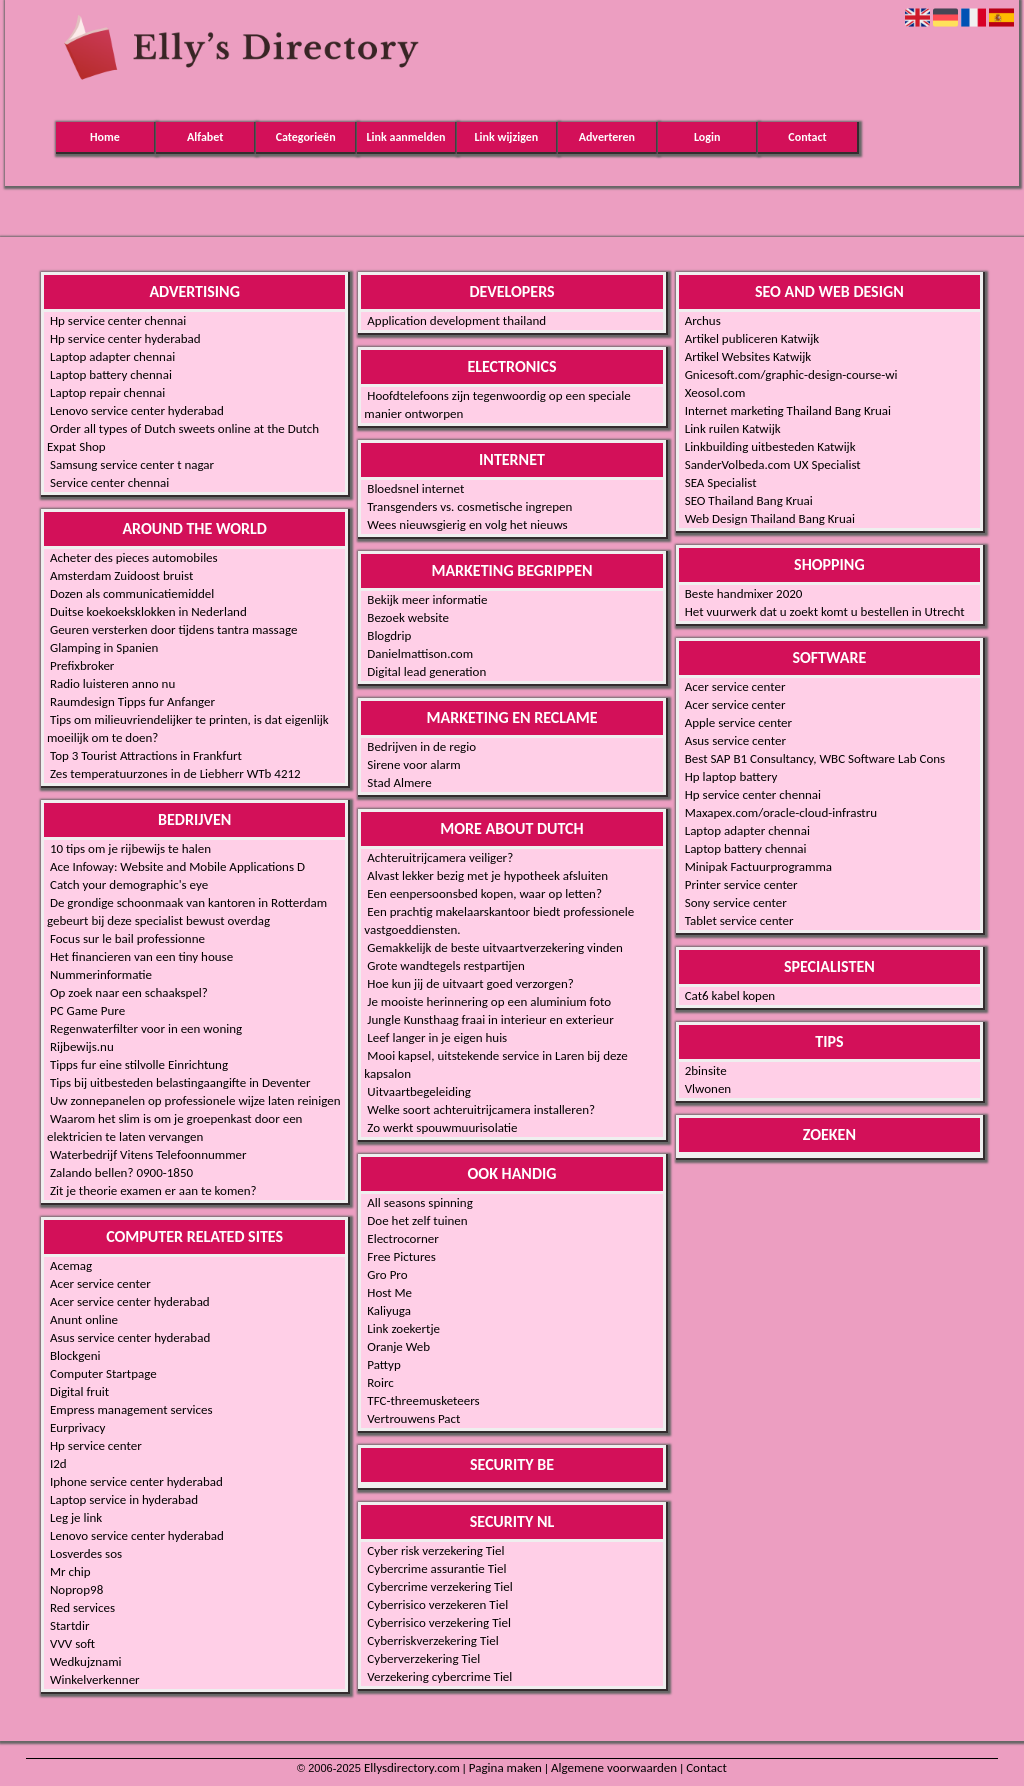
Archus (703, 320)
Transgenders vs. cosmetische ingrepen (469, 506)
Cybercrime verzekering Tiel (439, 1586)
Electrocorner (402, 1238)
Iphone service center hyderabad (136, 1481)
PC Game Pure (87, 1010)
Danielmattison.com (420, 653)
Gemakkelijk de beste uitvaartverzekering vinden (495, 947)
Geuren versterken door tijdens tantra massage (173, 629)
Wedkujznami (86, 1661)
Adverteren (607, 137)
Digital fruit (79, 1391)
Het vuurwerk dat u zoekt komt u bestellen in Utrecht (825, 611)
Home (105, 137)
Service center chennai (109, 482)
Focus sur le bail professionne (127, 938)
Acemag (71, 1265)
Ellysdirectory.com (412, 1767)
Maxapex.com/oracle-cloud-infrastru (781, 812)
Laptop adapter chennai (112, 356)
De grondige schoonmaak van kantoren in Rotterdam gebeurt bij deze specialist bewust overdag (187, 911)
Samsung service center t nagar (132, 464)
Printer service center (741, 884)
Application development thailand (456, 320)
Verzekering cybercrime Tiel (439, 1676)
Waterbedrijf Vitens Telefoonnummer (148, 1154)
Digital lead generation (426, 671)
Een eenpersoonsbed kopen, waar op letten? (484, 893)
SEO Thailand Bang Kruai (749, 500)
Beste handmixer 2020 (744, 593)
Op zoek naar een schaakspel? (129, 992)
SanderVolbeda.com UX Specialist (773, 464)
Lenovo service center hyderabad (137, 410)
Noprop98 (76, 1589)
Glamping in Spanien (104, 647)
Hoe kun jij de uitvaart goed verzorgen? (470, 983)
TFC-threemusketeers (423, 1400)
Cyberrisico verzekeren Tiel (437, 1604)
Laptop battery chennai (111, 374)
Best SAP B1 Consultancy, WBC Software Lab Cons (815, 758)
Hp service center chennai (118, 320)
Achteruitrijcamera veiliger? (440, 857)
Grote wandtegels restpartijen (446, 965)
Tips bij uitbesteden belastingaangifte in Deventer (180, 1082)
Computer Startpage (103, 1373)
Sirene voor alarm (413, 764)
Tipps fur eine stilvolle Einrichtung (139, 1064)
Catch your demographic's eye (129, 884)
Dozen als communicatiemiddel (132, 593)
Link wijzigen (507, 137)
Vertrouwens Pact (413, 1418)
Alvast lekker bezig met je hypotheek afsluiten (487, 875)
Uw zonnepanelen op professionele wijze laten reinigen (195, 1100)
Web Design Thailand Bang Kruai (770, 518)
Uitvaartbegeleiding (419, 1091)
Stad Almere (399, 782)
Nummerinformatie (101, 974)
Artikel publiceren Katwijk (752, 338)
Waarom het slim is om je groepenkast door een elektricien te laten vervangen (175, 1127)
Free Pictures (401, 1256)
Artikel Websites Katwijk (748, 356)
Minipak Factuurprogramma (758, 866)
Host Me (389, 1292)
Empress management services (131, 1409)
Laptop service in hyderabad (124, 1499)
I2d (58, 1463)
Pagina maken (505, 1767)
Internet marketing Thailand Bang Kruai (788, 410)
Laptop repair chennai (107, 392)
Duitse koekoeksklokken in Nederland (148, 611)
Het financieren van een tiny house (141, 956)
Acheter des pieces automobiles (134, 557)
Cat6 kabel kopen (730, 995)
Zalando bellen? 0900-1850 (121, 1172)
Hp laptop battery (731, 776)
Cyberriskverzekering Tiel (432, 1640)
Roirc (380, 1382)
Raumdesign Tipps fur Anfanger (132, 701)
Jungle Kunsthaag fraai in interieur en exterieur (490, 1019)
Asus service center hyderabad (130, 1337)
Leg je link (76, 1517)
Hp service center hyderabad (125, 338)
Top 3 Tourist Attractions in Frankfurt (146, 755)
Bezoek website (408, 617)
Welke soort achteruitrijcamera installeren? (481, 1109)
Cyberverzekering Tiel (423, 1658)
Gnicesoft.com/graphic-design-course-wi (791, 374)
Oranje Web (398, 1346)
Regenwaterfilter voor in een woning (146, 1028)
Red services (82, 1607)
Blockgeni (75, 1355)
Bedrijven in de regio (421, 746)
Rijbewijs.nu (82, 1046)
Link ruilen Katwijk (733, 428)
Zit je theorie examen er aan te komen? (153, 1190)
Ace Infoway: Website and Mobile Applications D (177, 866)
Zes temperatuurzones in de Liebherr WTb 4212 (175, 773)
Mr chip (70, 1571)
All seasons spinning (420, 1202)
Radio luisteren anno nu (112, 683)
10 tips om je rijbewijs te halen (130, 848)
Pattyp (384, 1364)
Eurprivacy (77, 1427)
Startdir (69, 1625)
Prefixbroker (82, 665)
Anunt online (84, 1319)
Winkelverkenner (95, 1679)
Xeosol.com (715, 392)
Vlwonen (708, 1088)
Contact (807, 137)
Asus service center (735, 740)
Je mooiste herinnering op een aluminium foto (489, 1001)
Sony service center (736, 902)
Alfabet (205, 137)
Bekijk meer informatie (427, 599)
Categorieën (306, 137)
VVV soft (72, 1643)
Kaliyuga (389, 1310)
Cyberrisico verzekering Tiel (439, 1622)
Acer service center (100, 1283)
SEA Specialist (721, 482)
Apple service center (738, 722)
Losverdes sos (86, 1553)
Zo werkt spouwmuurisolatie (442, 1127)
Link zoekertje (403, 1328)
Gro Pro (387, 1274)
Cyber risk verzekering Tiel (435, 1550)
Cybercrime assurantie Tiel (436, 1568)
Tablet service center (739, 920)
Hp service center (96, 1445)
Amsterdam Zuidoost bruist (121, 575)
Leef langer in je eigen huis (437, 1037)
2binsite (706, 1070)
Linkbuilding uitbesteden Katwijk (770, 446)
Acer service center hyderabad (130, 1301)
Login (707, 137)
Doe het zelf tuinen (417, 1220)
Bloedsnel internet (415, 488)
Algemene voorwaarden (614, 1767)
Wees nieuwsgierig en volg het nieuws (467, 524)
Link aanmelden (406, 137)
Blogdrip (389, 635)
